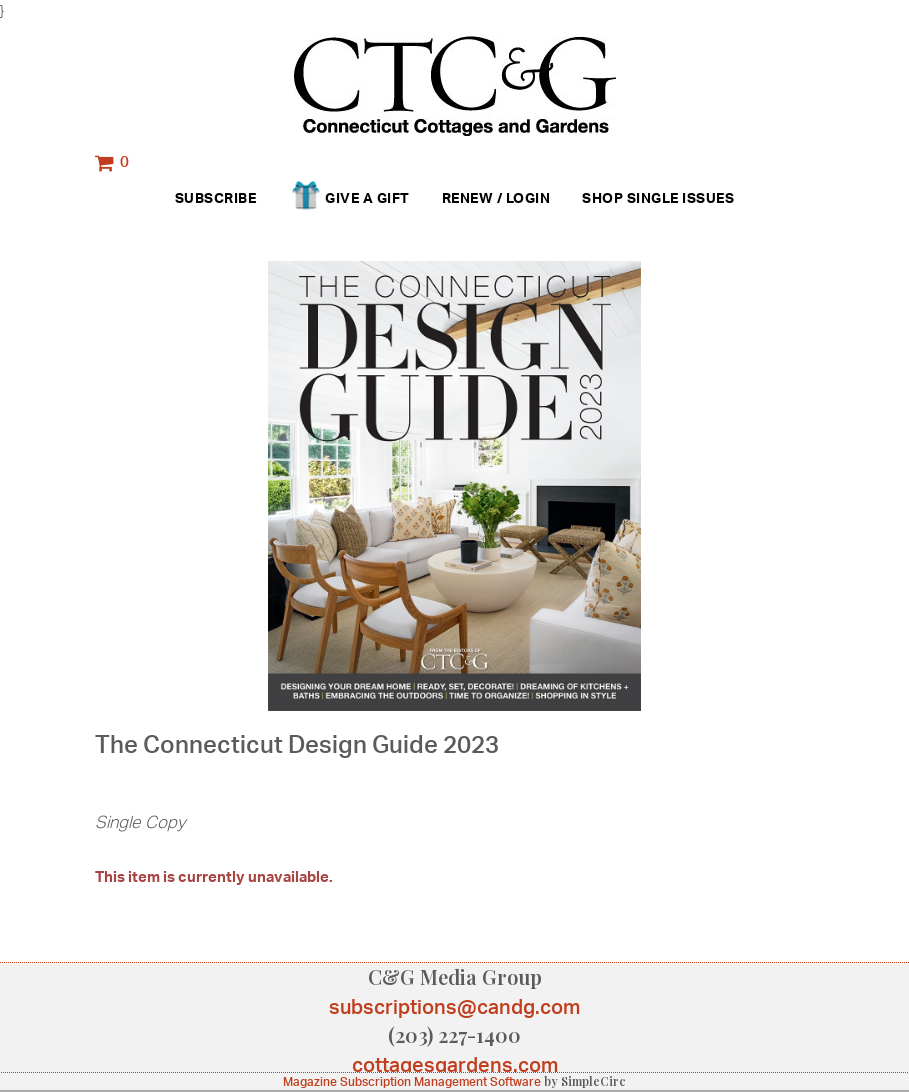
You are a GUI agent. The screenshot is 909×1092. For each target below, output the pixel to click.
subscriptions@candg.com (454, 1006)
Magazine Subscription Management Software (412, 1081)
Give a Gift (348, 199)
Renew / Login (496, 197)
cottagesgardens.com (455, 1064)
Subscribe (216, 197)
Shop (602, 197)
